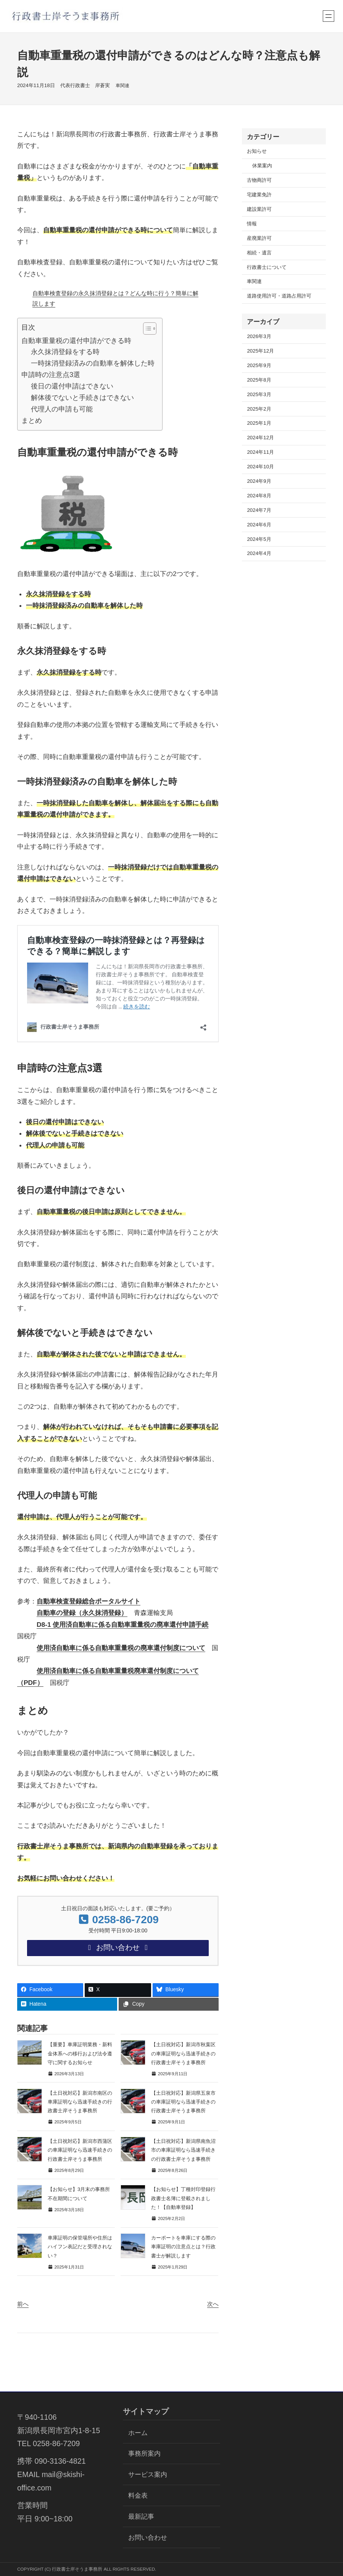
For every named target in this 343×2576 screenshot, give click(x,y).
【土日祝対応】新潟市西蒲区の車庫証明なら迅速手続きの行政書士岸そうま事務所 (80, 2150)
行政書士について (267, 267)
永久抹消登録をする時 (65, 352)
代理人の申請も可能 (62, 409)
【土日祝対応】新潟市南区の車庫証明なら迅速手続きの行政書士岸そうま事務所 (80, 2102)
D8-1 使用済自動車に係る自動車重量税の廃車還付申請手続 (123, 1624)
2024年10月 (260, 466)
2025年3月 (259, 394)
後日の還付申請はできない (72, 386)
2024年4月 (259, 553)
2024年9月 (259, 481)
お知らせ (257, 151)
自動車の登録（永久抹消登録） (82, 1612)
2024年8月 (259, 495)
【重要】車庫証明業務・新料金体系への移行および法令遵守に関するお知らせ (80, 2053)
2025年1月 (259, 423)
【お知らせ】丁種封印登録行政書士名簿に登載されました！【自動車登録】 (183, 2198)
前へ (23, 2304)
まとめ (31, 420)
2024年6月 (259, 524)
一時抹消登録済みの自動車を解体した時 (93, 363)
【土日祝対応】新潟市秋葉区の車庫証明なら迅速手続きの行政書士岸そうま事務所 (183, 2053)
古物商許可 (259, 180)
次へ (213, 2304)
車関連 (122, 85)
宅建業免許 (259, 194)
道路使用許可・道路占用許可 (279, 296)
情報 (252, 224)
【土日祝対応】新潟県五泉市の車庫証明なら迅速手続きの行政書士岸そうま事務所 (183, 2102)
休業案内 (262, 165)
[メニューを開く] (328, 16)
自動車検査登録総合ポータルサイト (88, 1601)
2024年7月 (259, 510)
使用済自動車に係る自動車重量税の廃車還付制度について (121, 1648)
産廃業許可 (259, 238)
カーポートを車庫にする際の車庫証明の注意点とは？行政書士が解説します (183, 2247)
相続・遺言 (259, 253)
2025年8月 (259, 380)
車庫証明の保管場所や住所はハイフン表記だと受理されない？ (80, 2247)
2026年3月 (259, 336)
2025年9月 (259, 365)
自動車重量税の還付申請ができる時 (76, 341)
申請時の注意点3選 (50, 375)
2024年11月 (260, 452)
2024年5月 (259, 539)
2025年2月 (259, 409)
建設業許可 (259, 209)
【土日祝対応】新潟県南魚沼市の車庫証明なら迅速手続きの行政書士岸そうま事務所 (183, 2150)
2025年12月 (260, 351)
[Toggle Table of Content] (146, 328)
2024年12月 (260, 437)
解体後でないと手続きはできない (82, 397)
